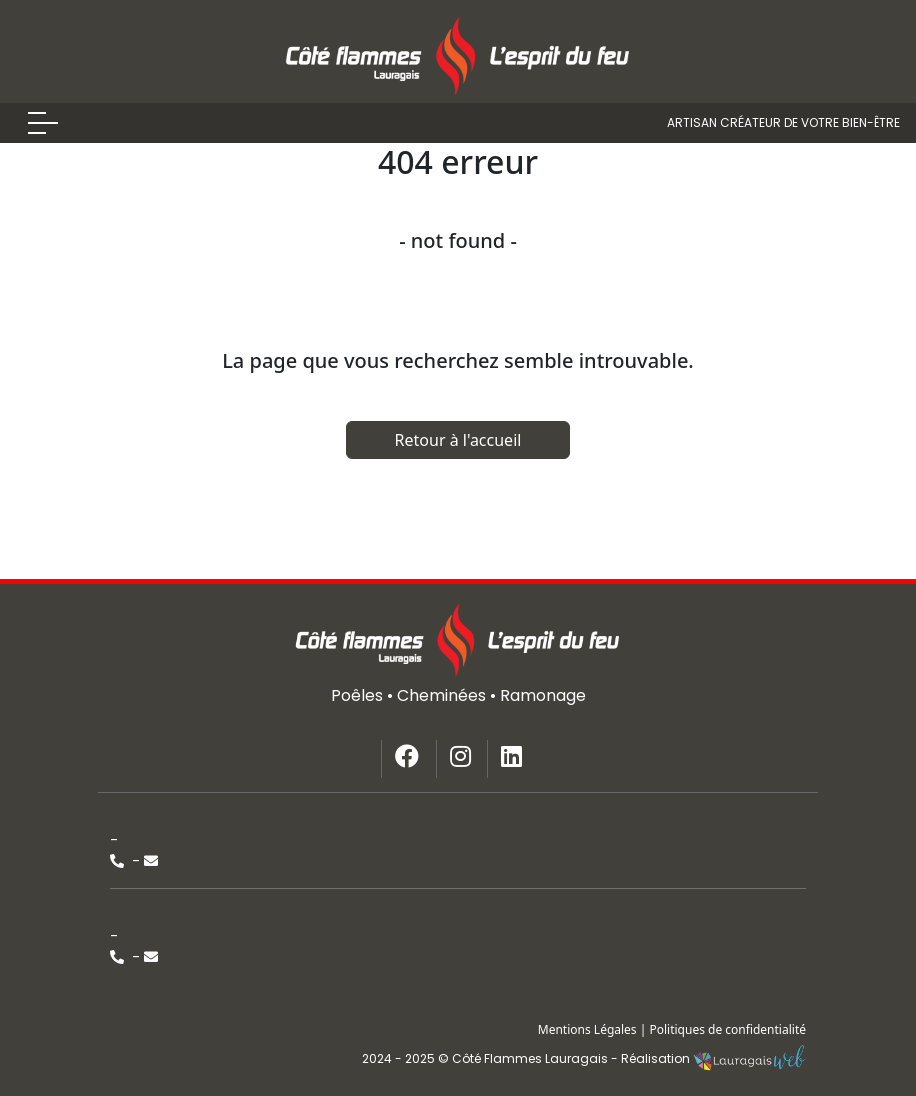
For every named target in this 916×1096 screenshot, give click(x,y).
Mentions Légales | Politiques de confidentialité (672, 1029)
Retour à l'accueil (458, 440)
